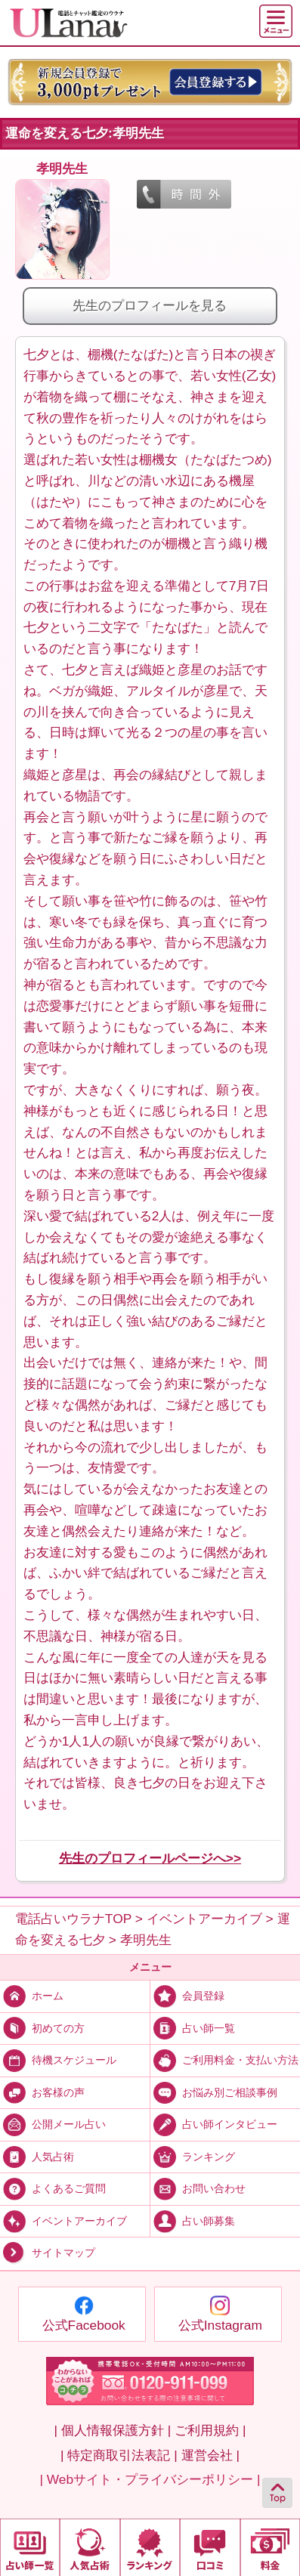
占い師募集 (192, 2220)
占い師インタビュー (213, 2123)
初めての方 (42, 2027)
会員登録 (187, 1995)
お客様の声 (42, 2092)
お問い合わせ (198, 2188)
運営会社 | (210, 2455)
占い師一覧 (192, 2027)
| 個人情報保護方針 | (113, 2430)
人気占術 (37, 2156)
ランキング (192, 2156)
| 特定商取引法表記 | (119, 2455)
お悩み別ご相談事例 (213, 2092)
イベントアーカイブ (63, 2220)
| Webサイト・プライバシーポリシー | (149, 2479)
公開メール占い (53, 2123)
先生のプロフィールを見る (150, 305)
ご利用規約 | (210, 2430)
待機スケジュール (58, 2059)
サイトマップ (47, 2253)
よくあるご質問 (53, 2188)
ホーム (31, 1995)
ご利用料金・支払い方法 (224, 2059)
